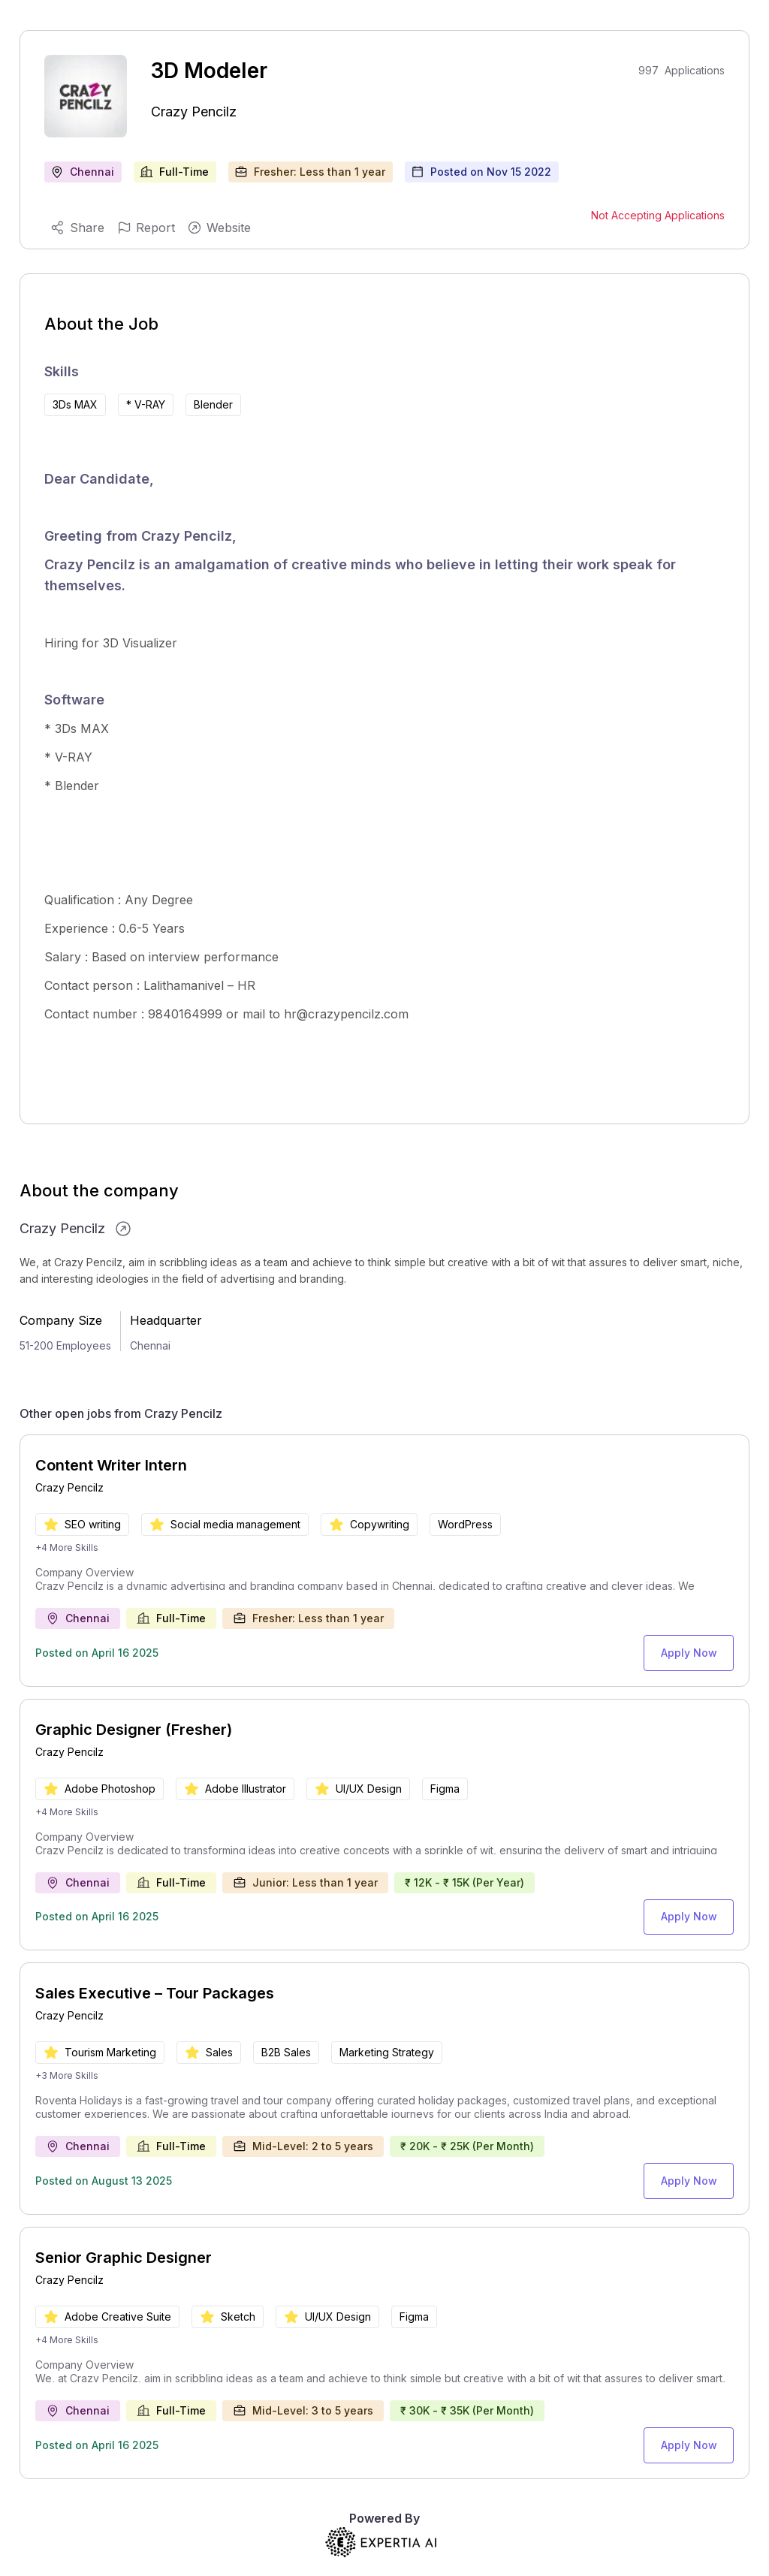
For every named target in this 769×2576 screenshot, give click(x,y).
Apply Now (693, 1650)
